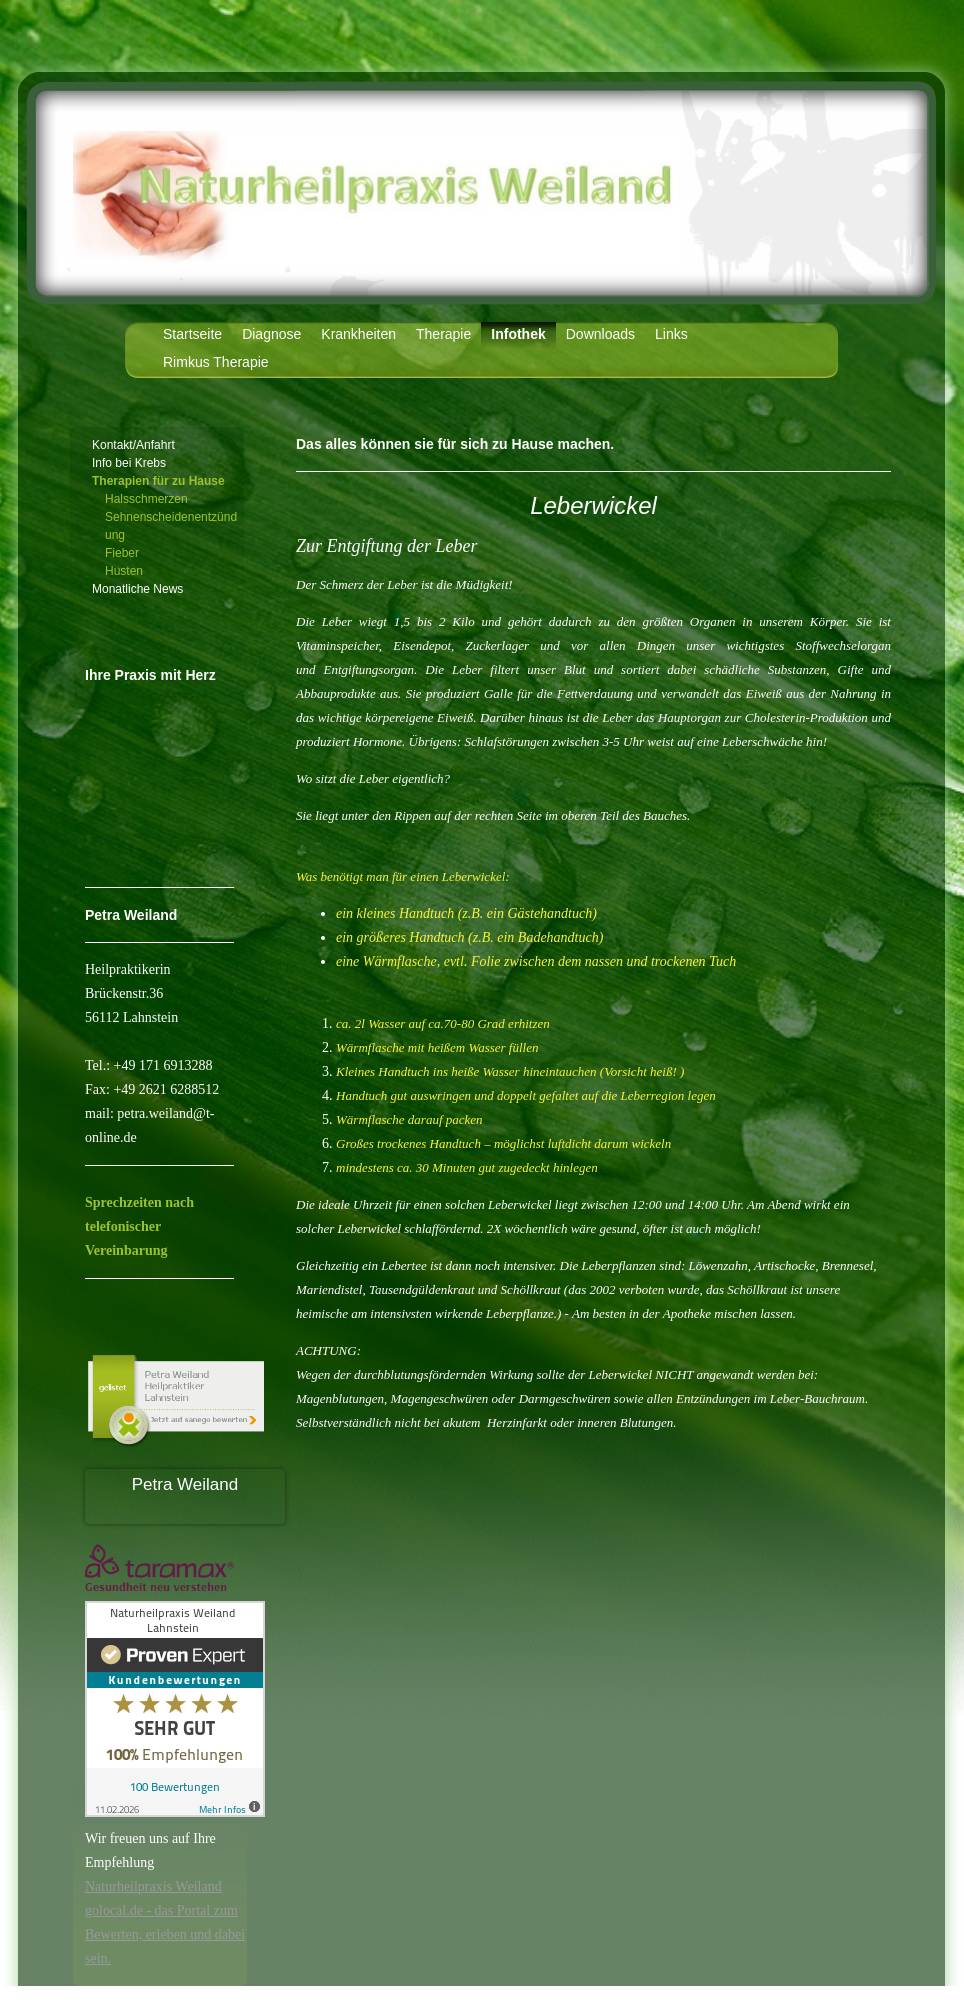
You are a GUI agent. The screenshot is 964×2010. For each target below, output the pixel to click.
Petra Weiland (185, 1484)
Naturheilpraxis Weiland (153, 1886)
